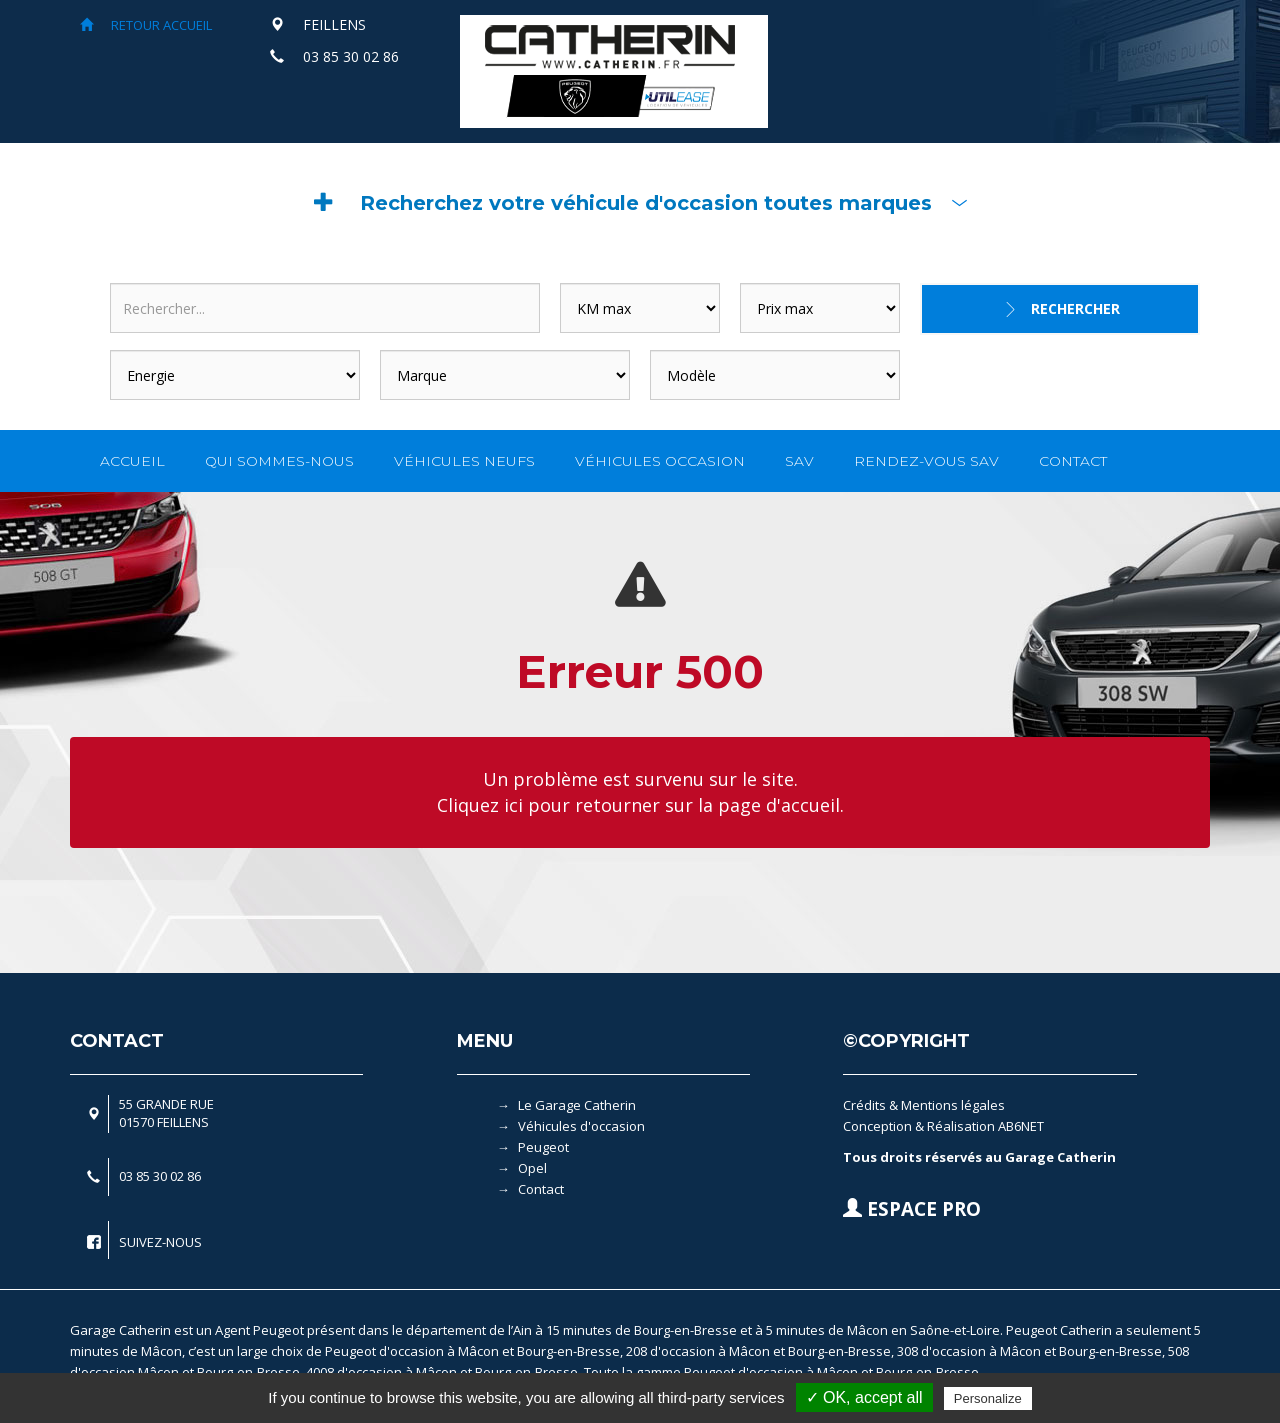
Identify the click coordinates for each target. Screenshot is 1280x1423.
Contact (541, 1189)
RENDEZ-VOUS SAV (926, 461)
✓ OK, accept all (864, 1397)
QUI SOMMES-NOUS (279, 461)
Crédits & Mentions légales (924, 1105)
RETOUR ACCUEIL (146, 25)
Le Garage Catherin (577, 1105)
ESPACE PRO (912, 1209)
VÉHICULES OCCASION (660, 461)
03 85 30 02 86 (351, 56)
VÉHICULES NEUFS (464, 461)
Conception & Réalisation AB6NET (943, 1126)
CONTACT (1073, 461)
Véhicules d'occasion (581, 1126)
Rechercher (1075, 308)
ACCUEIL (132, 461)
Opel (532, 1168)
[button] (640, 203)
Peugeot (543, 1147)
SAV (799, 461)
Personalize (988, 1398)
